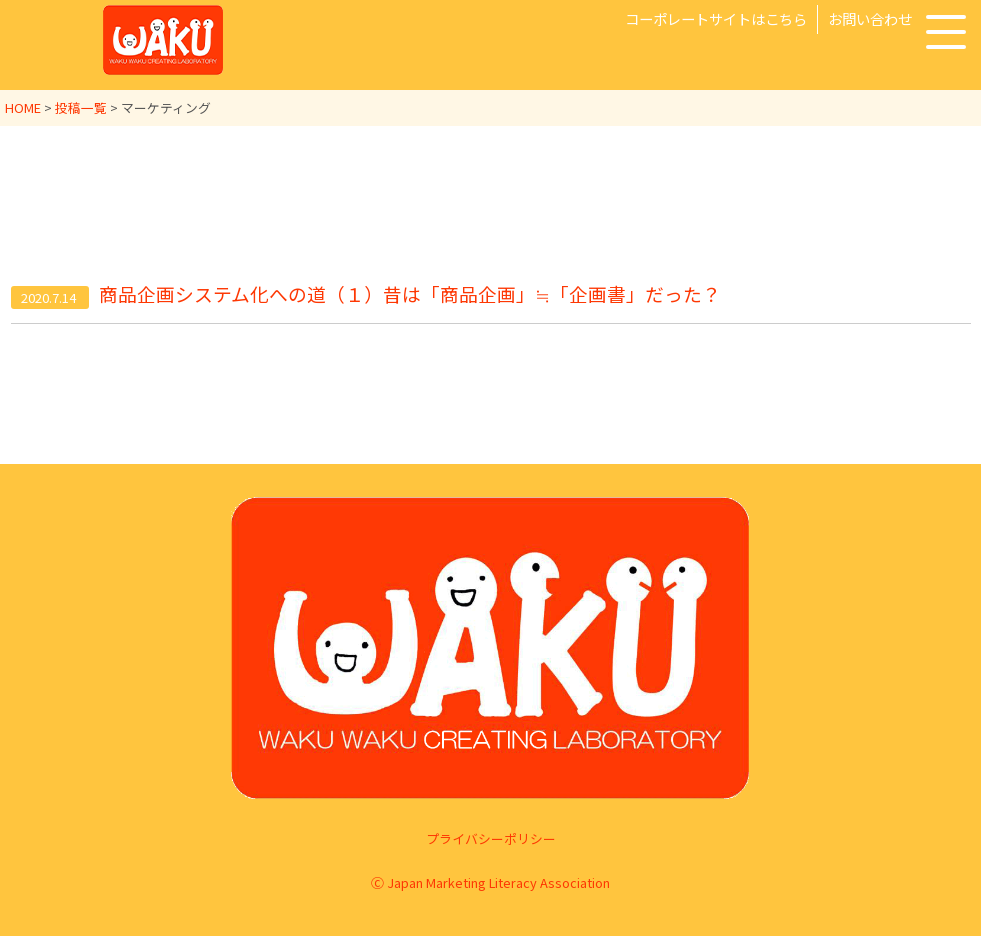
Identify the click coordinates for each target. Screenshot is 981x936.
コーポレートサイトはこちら (716, 18)
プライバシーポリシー (491, 838)
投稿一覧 (81, 107)
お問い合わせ (870, 18)
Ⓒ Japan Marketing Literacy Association (490, 882)
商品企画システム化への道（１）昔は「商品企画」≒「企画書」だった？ (410, 294)
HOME (23, 107)
